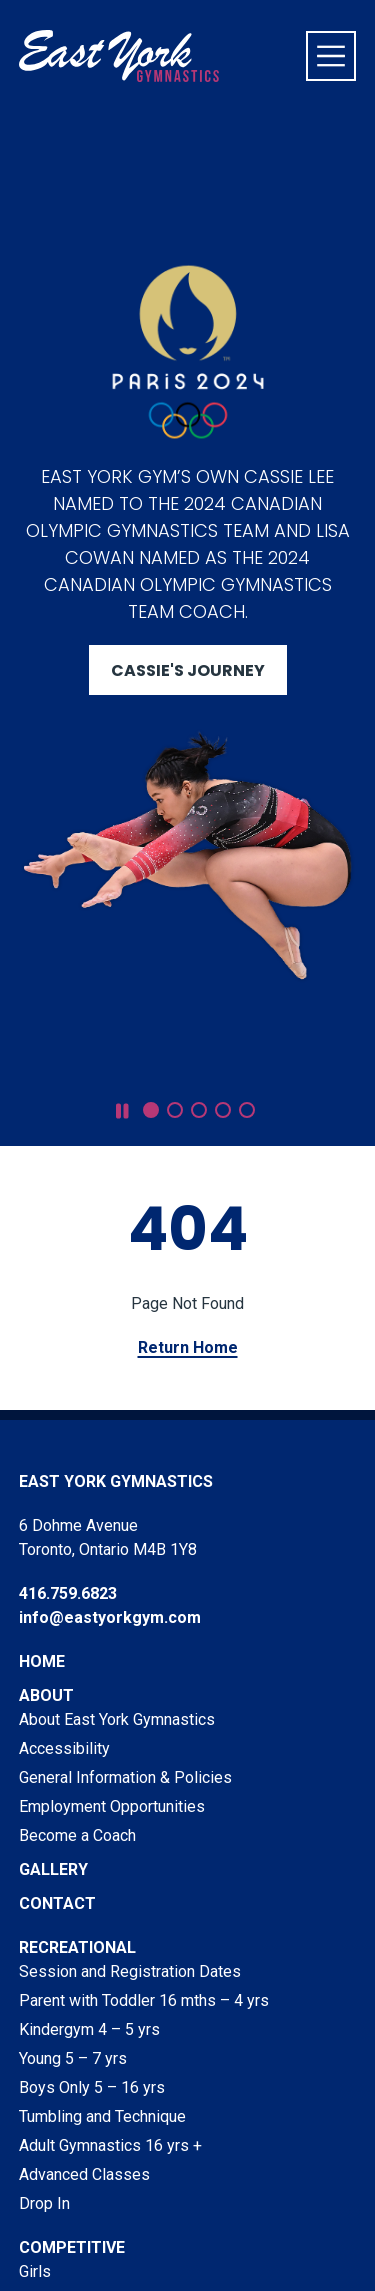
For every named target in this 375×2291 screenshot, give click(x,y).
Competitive (72, 2247)
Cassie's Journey (188, 670)
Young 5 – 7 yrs (73, 2058)
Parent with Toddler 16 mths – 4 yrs (144, 2000)
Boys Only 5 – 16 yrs (92, 2087)
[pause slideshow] (122, 1111)
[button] (151, 1110)
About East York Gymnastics (117, 1719)
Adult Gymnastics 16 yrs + (110, 2145)
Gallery (53, 1869)
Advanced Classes (84, 2174)
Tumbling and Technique (102, 2116)
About (46, 1695)
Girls (35, 2271)
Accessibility (64, 1748)
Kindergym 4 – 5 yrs (89, 2029)
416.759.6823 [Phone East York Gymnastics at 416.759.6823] (68, 1593)
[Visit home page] (119, 56)
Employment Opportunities (112, 1806)
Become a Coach (77, 1835)
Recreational (77, 1947)
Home (42, 1661)
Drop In (44, 2203)
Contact (57, 1903)
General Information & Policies (125, 1777)
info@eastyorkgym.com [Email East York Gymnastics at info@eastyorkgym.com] (110, 1617)
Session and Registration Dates (130, 1971)
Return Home (188, 1347)
